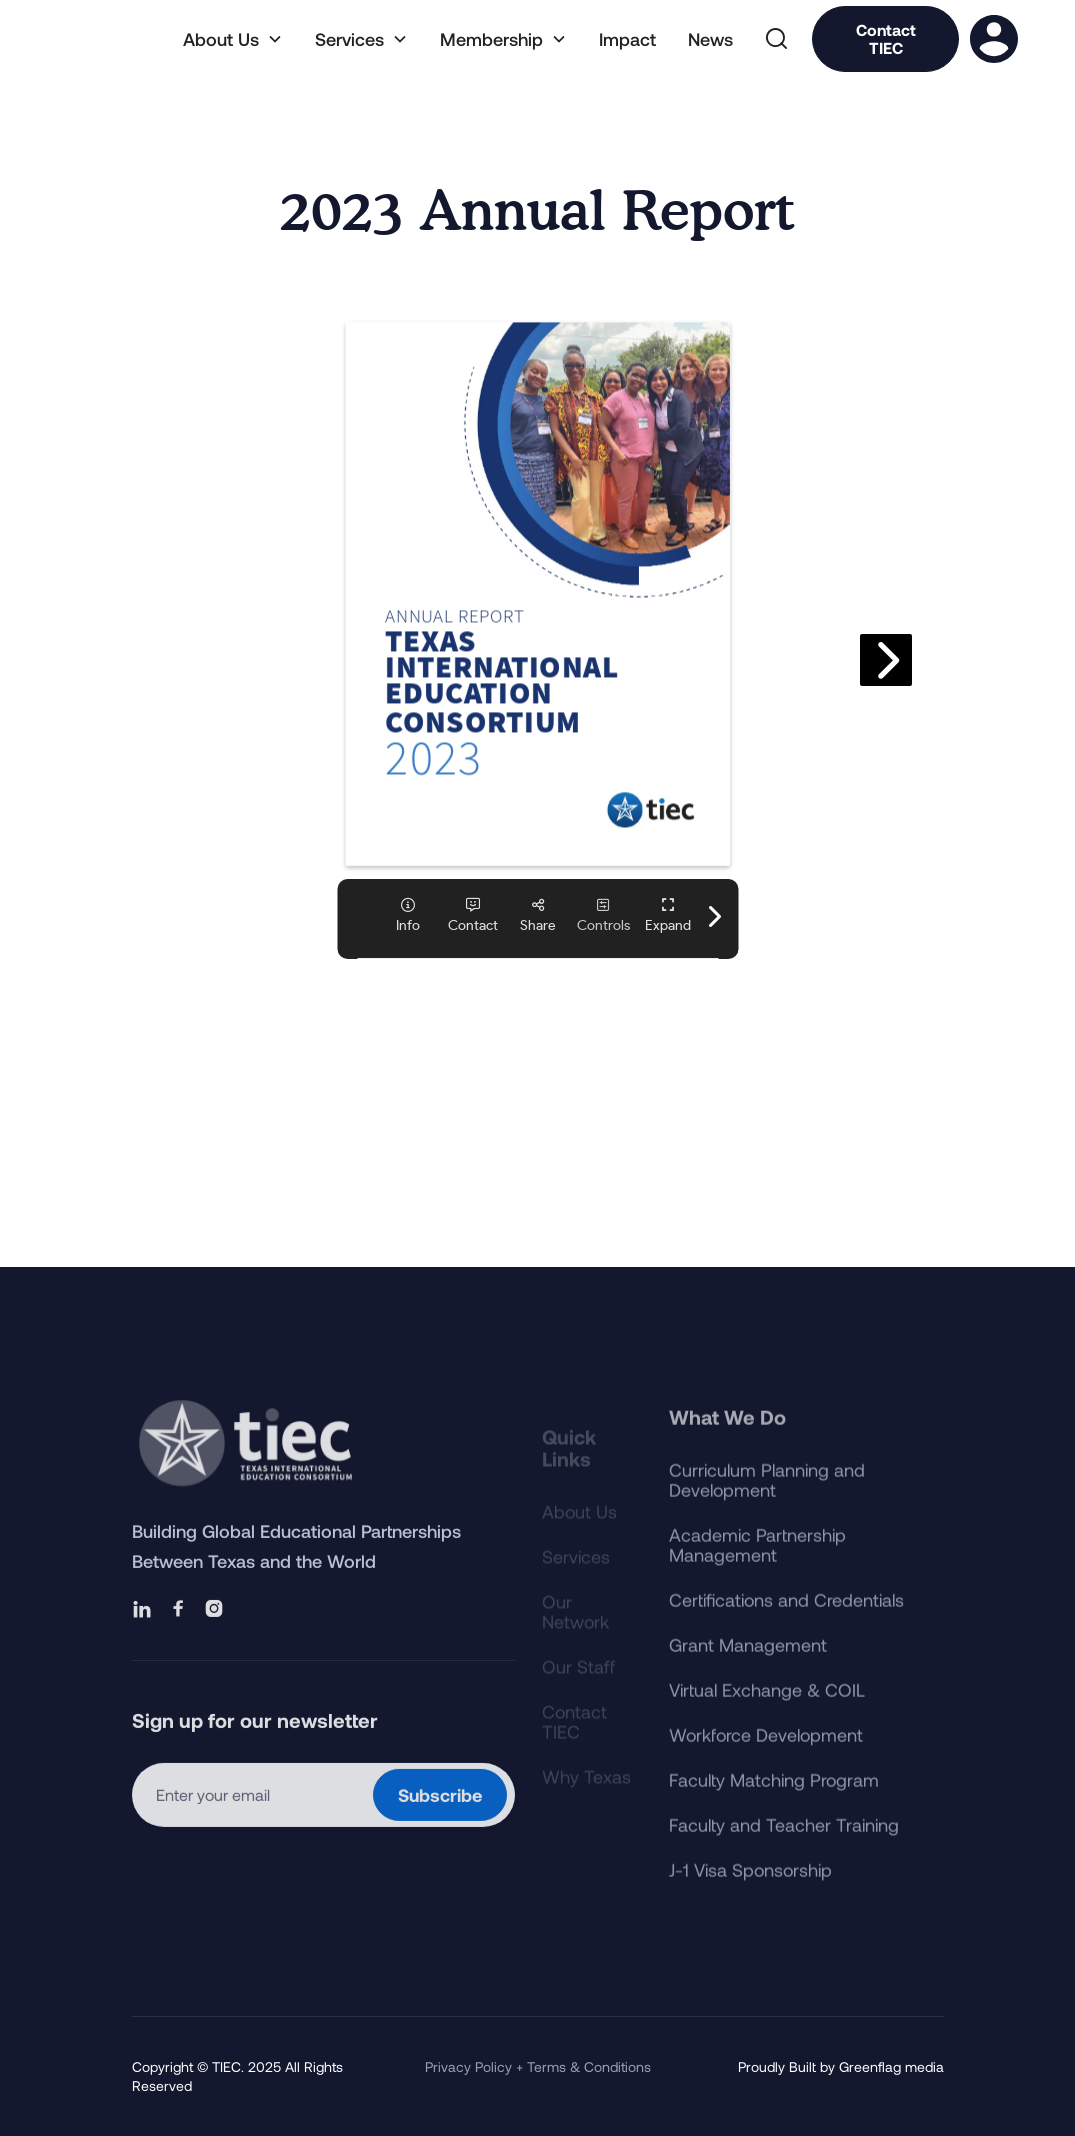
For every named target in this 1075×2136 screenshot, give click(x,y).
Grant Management (748, 1671)
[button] (233, 39)
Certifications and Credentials (786, 1626)
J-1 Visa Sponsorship (750, 1896)
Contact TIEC (886, 38)
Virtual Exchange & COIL (767, 1716)
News (710, 39)
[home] (110, 39)
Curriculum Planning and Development (767, 1506)
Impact (627, 39)
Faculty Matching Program (774, 1806)
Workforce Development (766, 1761)
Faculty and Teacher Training (784, 1851)
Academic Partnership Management (757, 1571)
